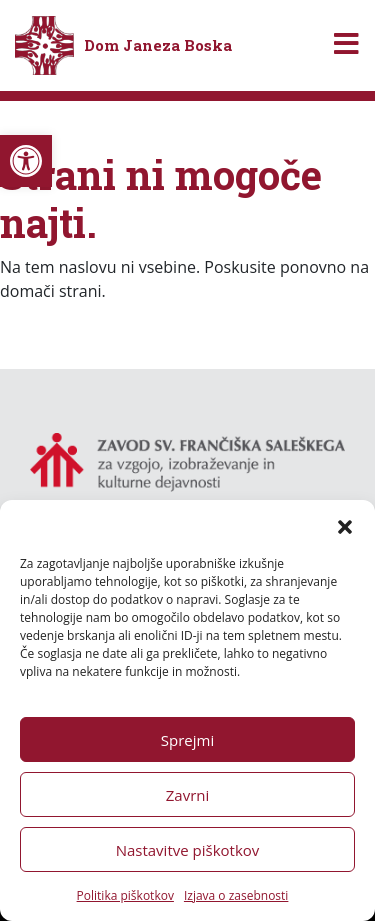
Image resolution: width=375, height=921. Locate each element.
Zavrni (188, 795)
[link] (26, 161)
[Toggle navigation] (346, 45)
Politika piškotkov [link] (125, 895)
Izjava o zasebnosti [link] (236, 895)
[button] (345, 525)
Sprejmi (187, 740)
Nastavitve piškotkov (188, 850)
